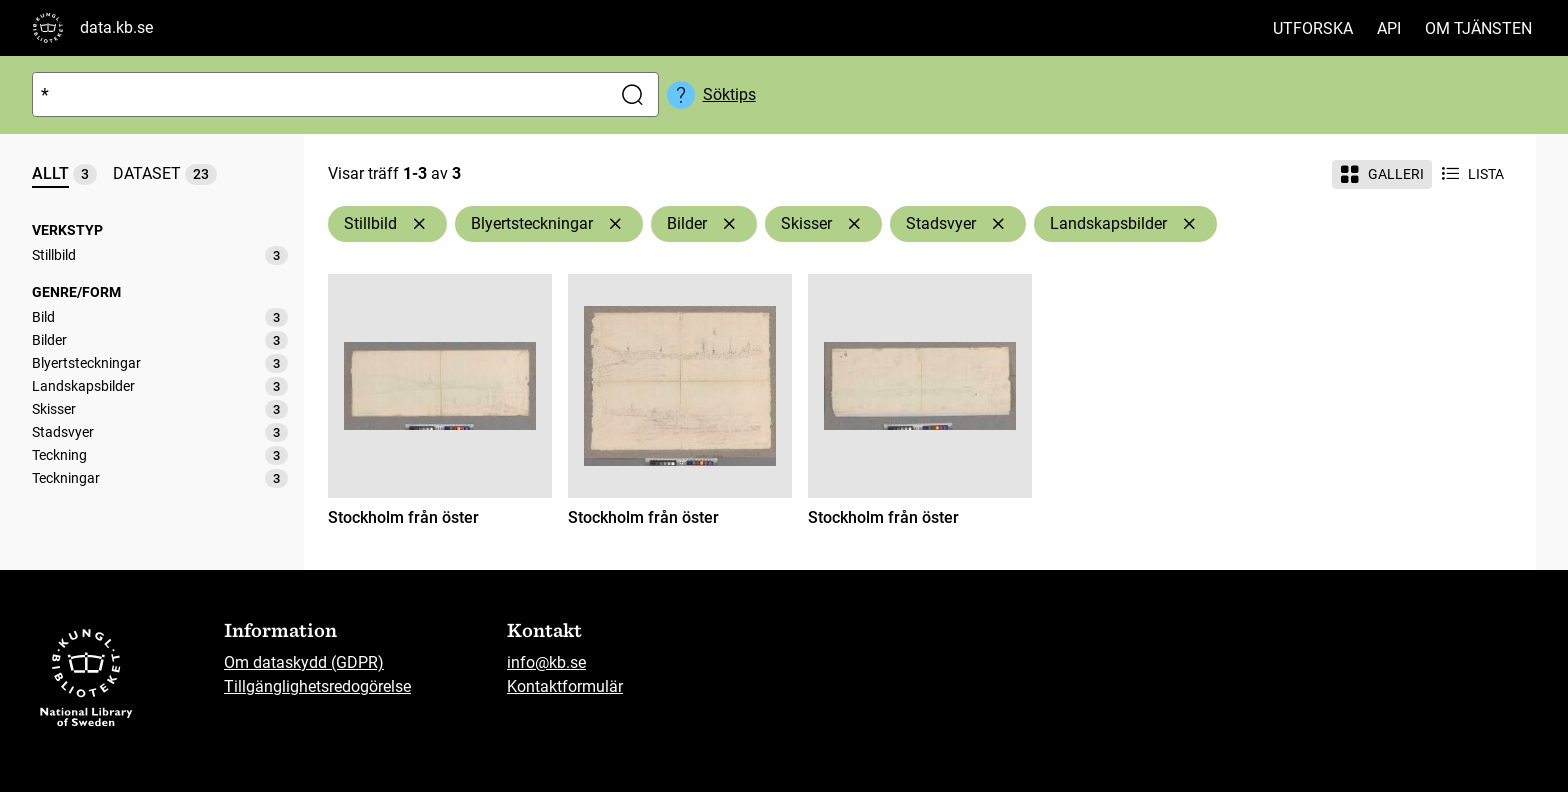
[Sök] (317, 94)
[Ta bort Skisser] (854, 224)
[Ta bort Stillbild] (419, 224)
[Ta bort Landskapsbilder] (1189, 224)
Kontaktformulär (565, 686)
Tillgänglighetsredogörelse (317, 686)
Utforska (1313, 28)
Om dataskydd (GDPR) (304, 662)
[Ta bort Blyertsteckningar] (615, 224)
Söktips (729, 94)
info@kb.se (546, 662)
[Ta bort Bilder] (729, 224)
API (1389, 28)
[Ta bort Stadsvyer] (998, 224)
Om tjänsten (1478, 28)
